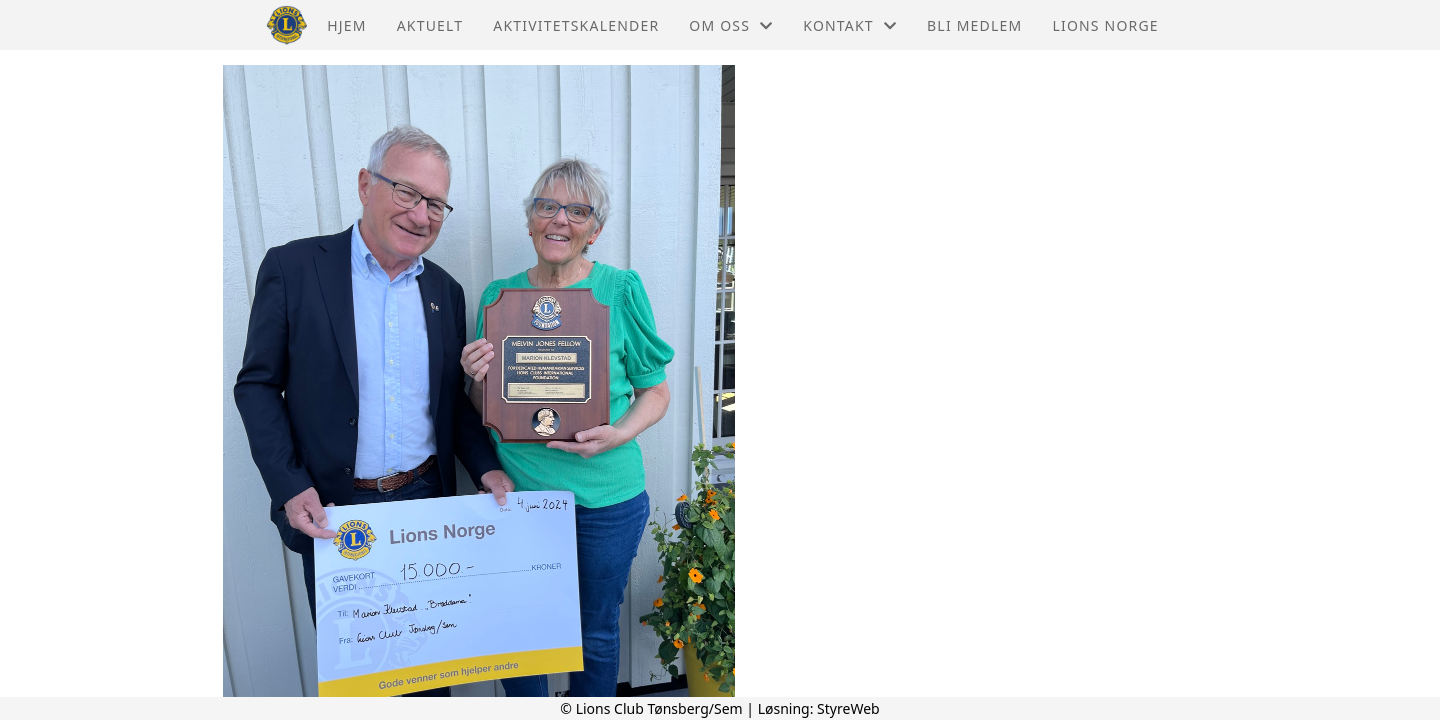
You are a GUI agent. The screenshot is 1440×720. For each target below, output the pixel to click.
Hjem (346, 25)
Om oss (731, 25)
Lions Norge (1105, 25)
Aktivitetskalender (576, 25)
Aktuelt (430, 25)
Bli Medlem (974, 25)
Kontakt (850, 25)
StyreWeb (848, 708)
